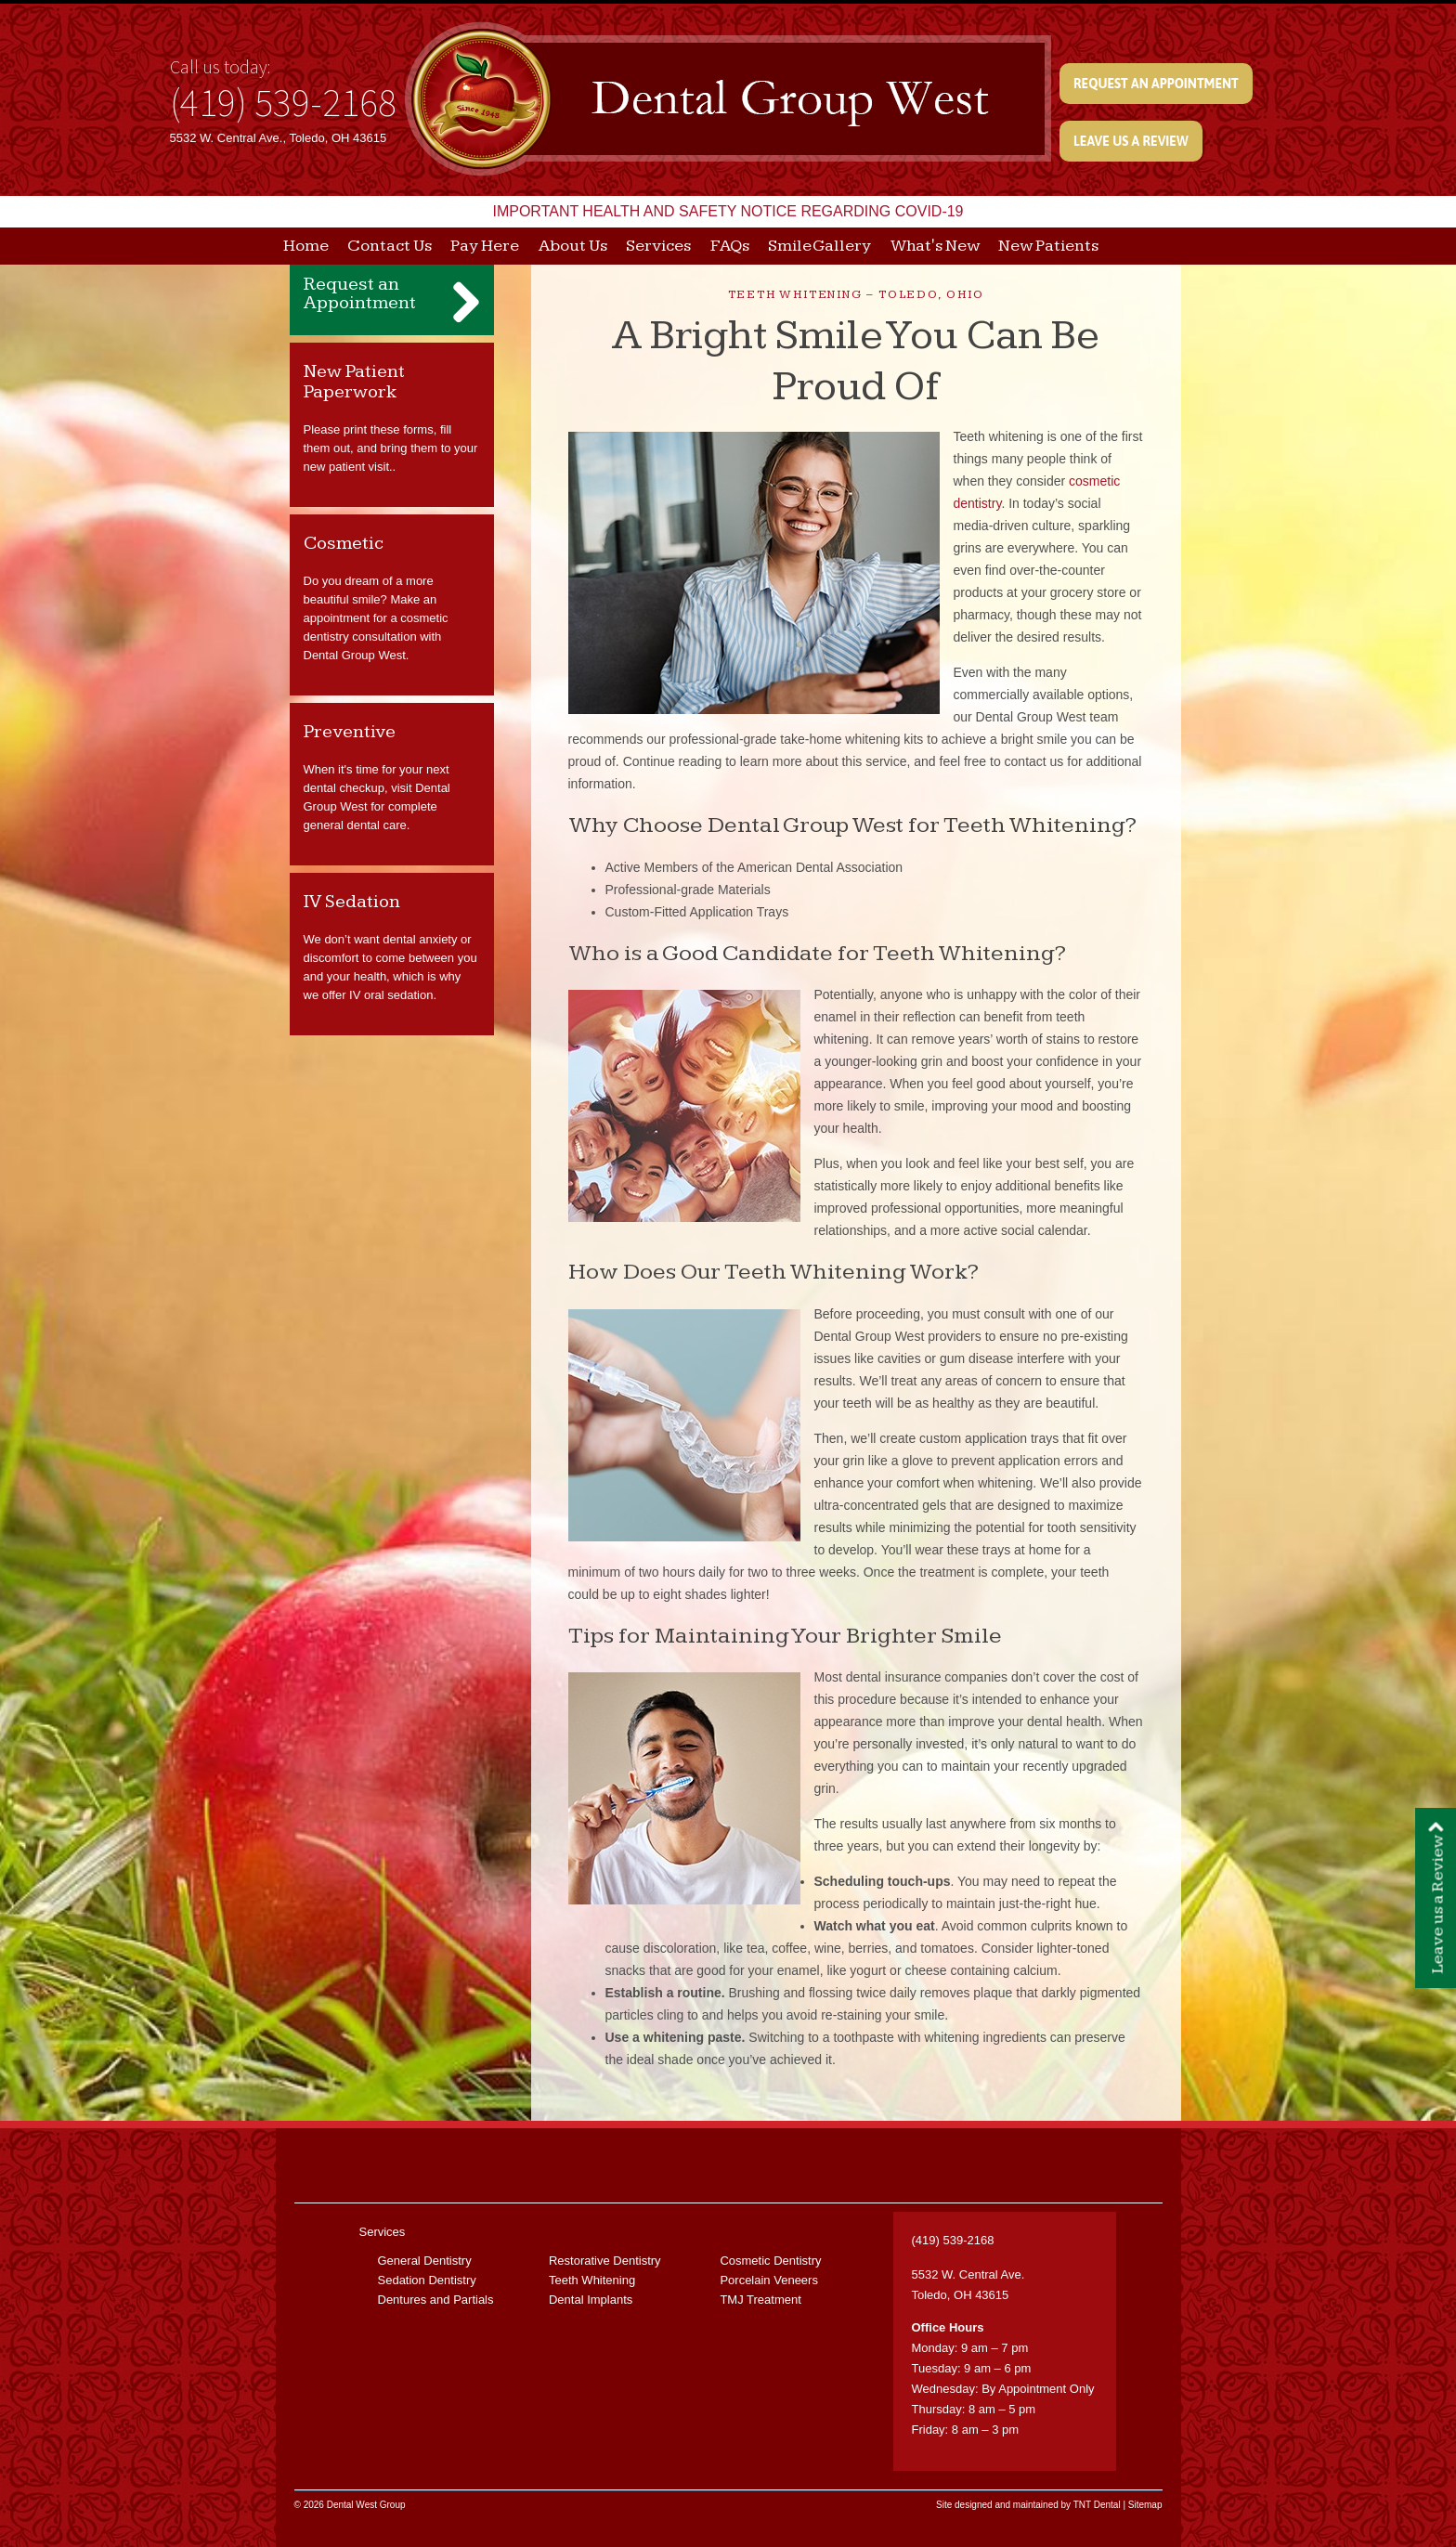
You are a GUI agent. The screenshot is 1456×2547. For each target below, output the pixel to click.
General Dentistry (425, 2261)
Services (658, 245)
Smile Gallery (819, 245)
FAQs (729, 245)
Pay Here (484, 245)
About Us (573, 245)
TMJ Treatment (760, 2300)
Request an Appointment (1156, 83)
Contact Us (389, 245)
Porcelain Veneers (769, 2280)
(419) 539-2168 (283, 102)
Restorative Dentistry (605, 2261)
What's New (935, 245)
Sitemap (1145, 2505)
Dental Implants (590, 2300)
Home (306, 245)
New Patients (1048, 245)
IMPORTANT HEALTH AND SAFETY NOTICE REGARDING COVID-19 (727, 211)
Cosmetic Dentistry (770, 2261)
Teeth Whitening (592, 2280)
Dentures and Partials (436, 2300)
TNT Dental (1097, 2505)
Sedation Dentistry (427, 2280)
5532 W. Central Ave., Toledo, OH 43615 (278, 138)
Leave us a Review (1131, 141)
